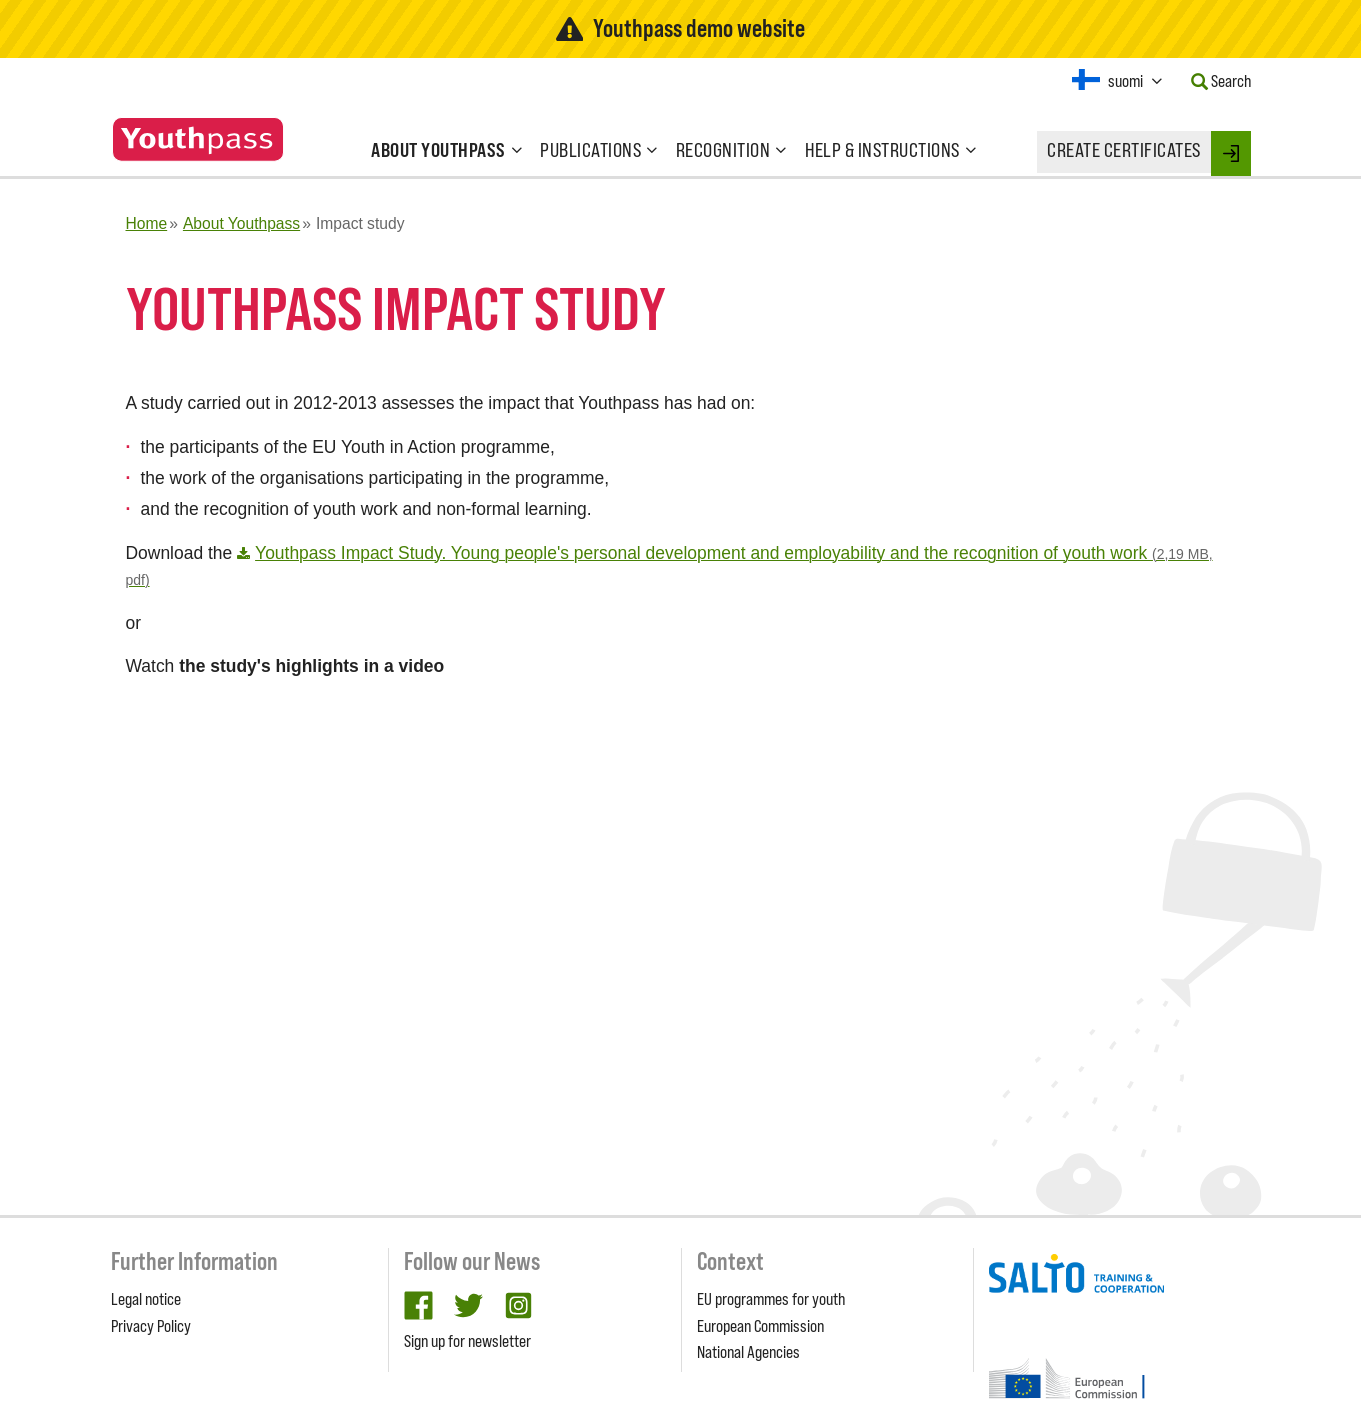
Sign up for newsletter (467, 1341)
